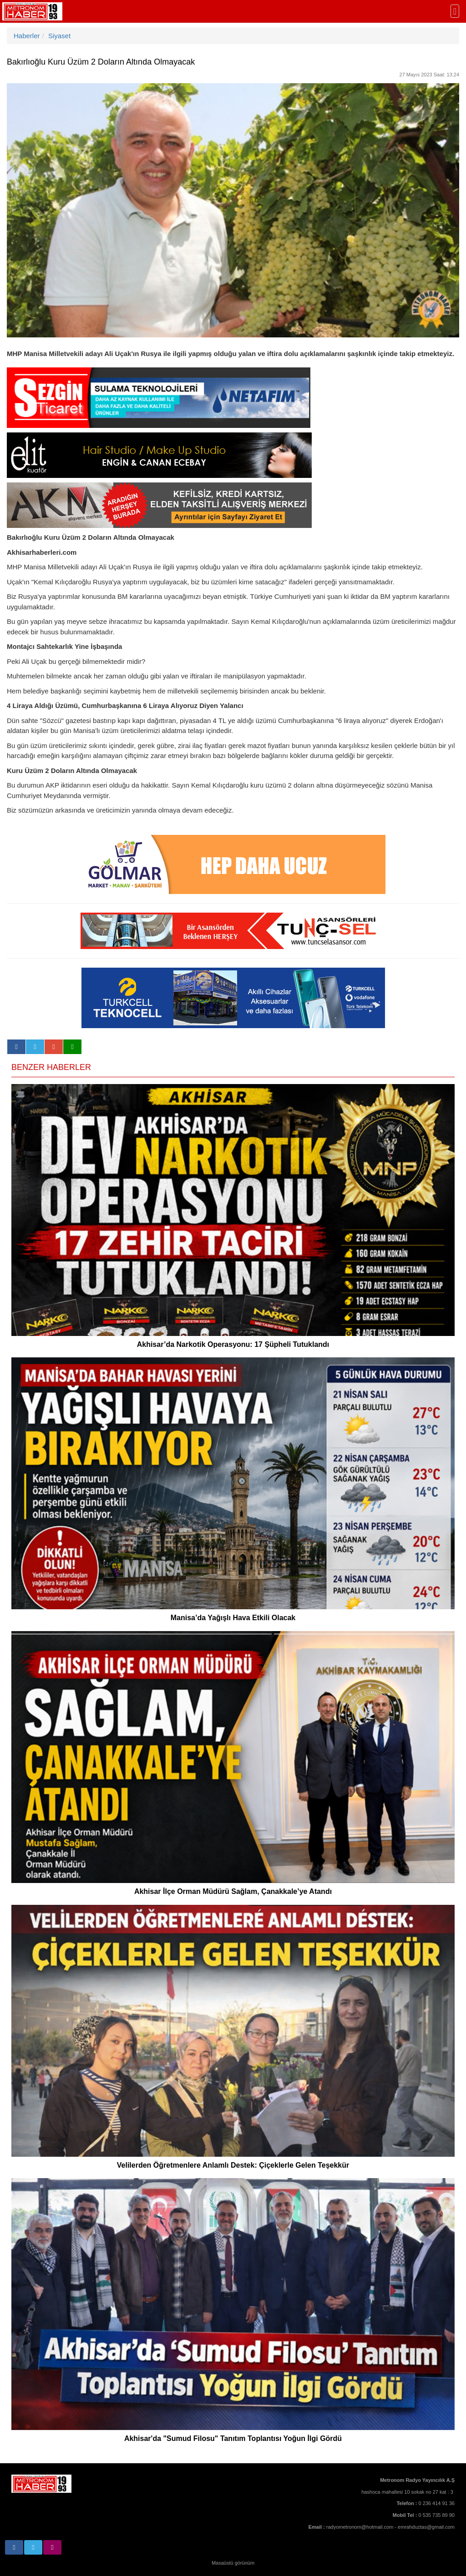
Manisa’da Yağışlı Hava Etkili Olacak (233, 1618)
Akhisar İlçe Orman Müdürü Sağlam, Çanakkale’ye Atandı (233, 1891)
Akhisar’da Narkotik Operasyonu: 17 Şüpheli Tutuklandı (233, 1344)
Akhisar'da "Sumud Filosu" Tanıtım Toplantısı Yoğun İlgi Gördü (233, 2438)
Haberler (27, 36)
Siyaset (59, 36)
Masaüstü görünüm (233, 2563)
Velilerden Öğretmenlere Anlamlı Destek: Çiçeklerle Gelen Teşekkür (233, 2165)
